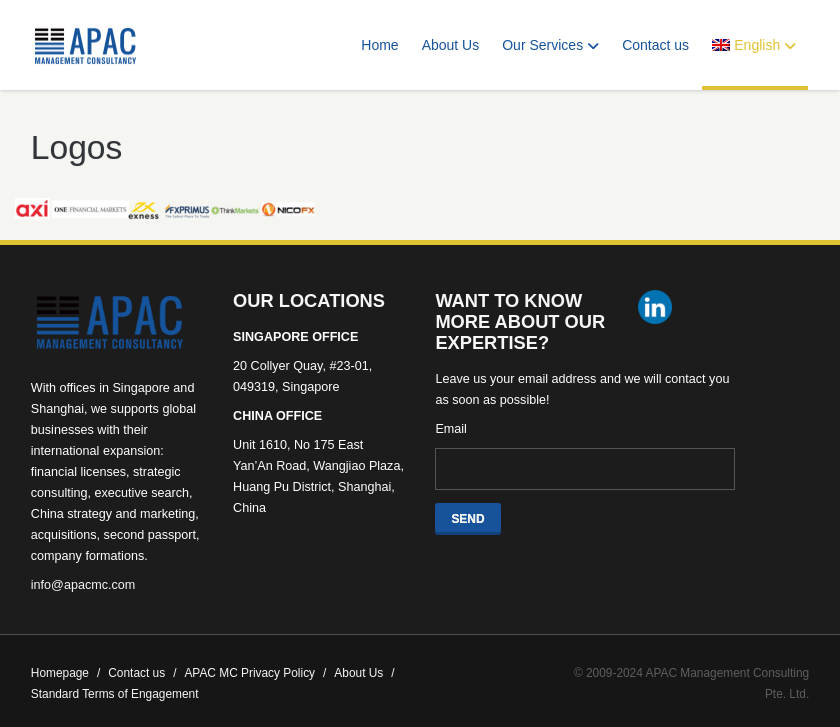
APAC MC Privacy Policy (255, 673)
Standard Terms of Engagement (115, 694)
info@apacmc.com (83, 585)
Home (379, 45)
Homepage (65, 673)
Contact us (655, 45)
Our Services (550, 45)
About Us (451, 45)
